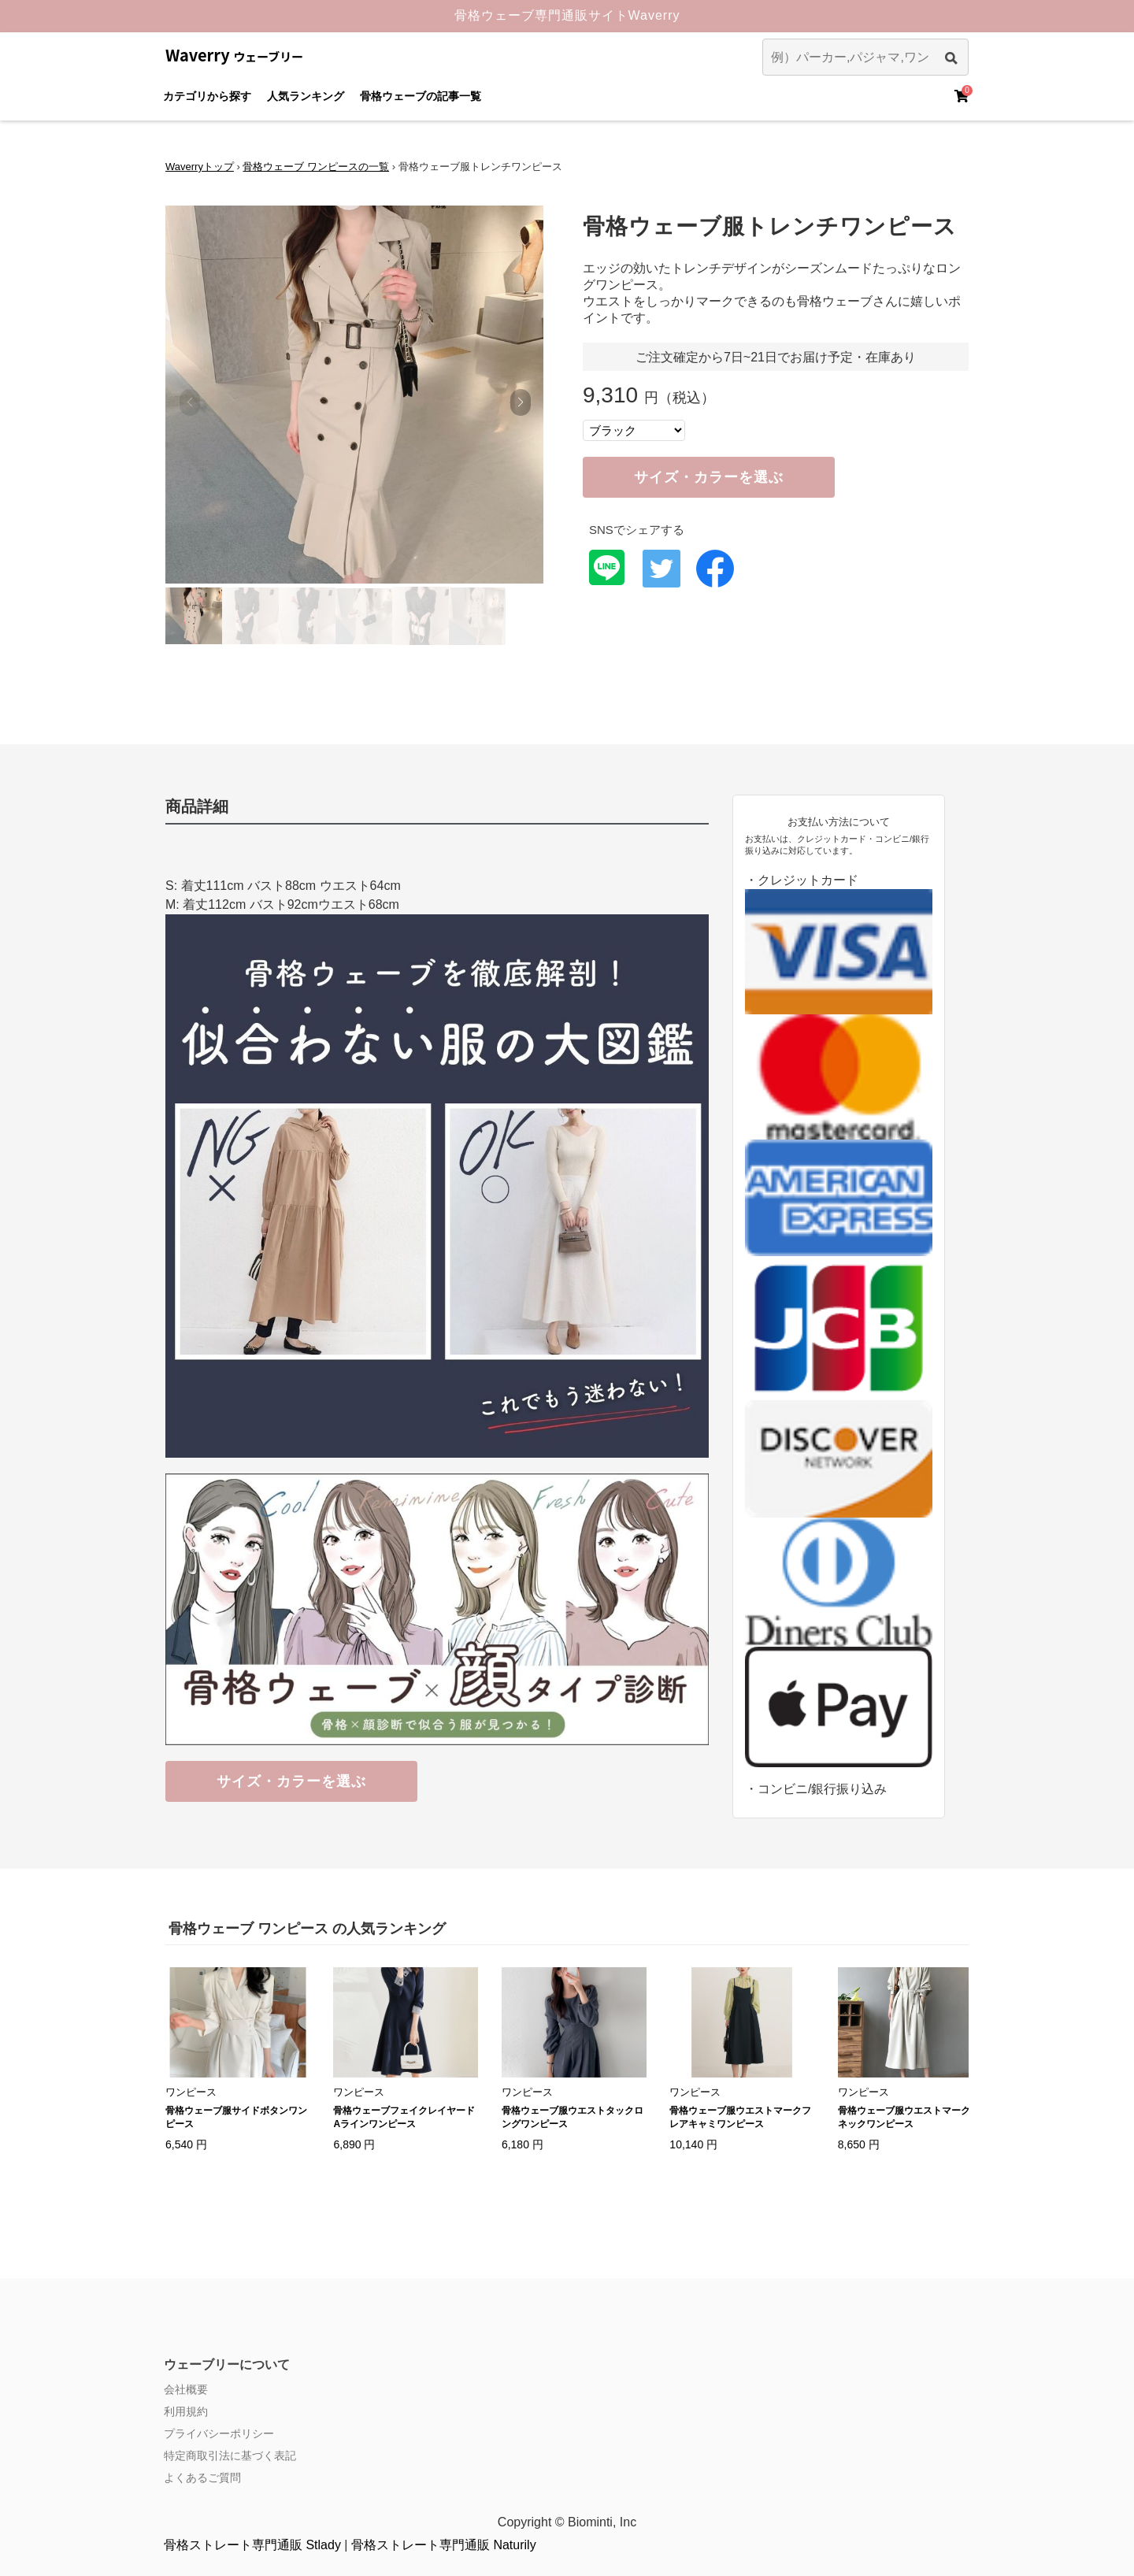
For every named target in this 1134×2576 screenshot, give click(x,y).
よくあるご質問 (202, 2477)
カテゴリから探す (207, 96)
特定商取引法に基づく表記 (230, 2455)
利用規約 (186, 2411)
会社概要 (186, 2389)
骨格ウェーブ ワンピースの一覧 (316, 166)
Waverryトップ (199, 166)
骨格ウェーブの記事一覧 (420, 96)
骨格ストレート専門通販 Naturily (443, 2545)
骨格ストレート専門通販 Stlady (252, 2545)
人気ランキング (305, 96)
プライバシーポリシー (219, 2433)
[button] (520, 402)
